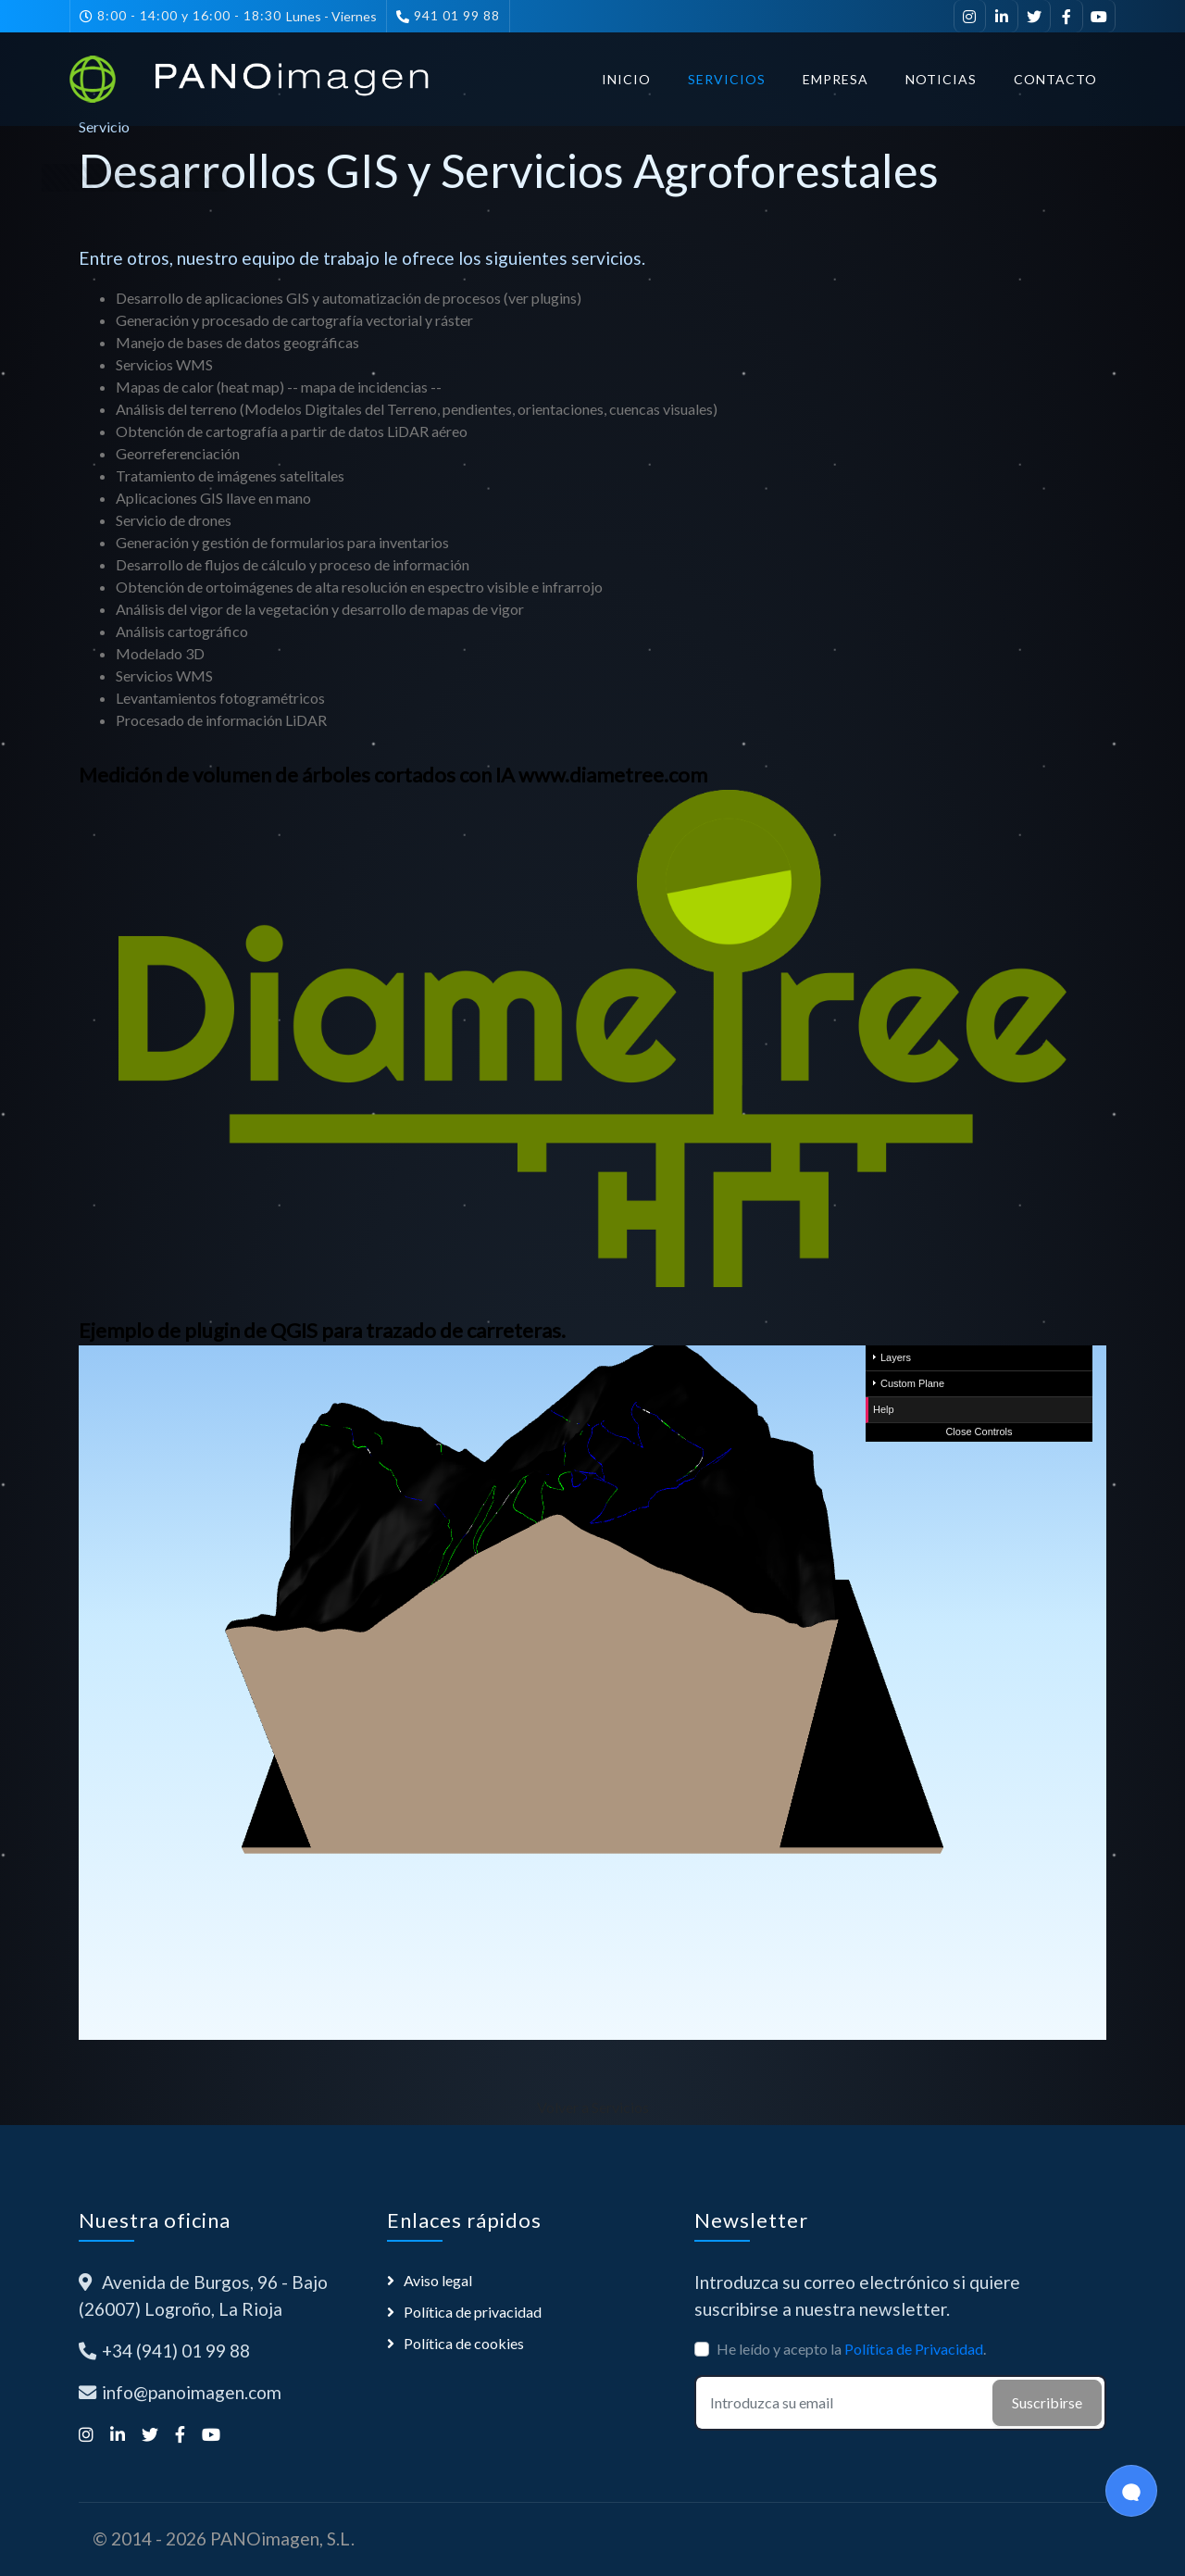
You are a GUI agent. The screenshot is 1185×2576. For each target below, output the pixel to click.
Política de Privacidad (913, 2348)
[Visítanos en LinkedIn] (1002, 16)
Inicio (626, 79)
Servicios (727, 79)
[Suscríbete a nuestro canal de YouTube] (1099, 16)
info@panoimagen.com (191, 2392)
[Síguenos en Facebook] (1067, 16)
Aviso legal (438, 2280)
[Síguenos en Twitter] (1034, 16)
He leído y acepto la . (851, 2348)
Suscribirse (1047, 2402)
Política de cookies (464, 2343)
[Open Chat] (1131, 2491)
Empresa (835, 79)
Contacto (1055, 79)
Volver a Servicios (593, 2107)
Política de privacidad (473, 2311)
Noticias (941, 79)
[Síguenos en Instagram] (970, 16)
